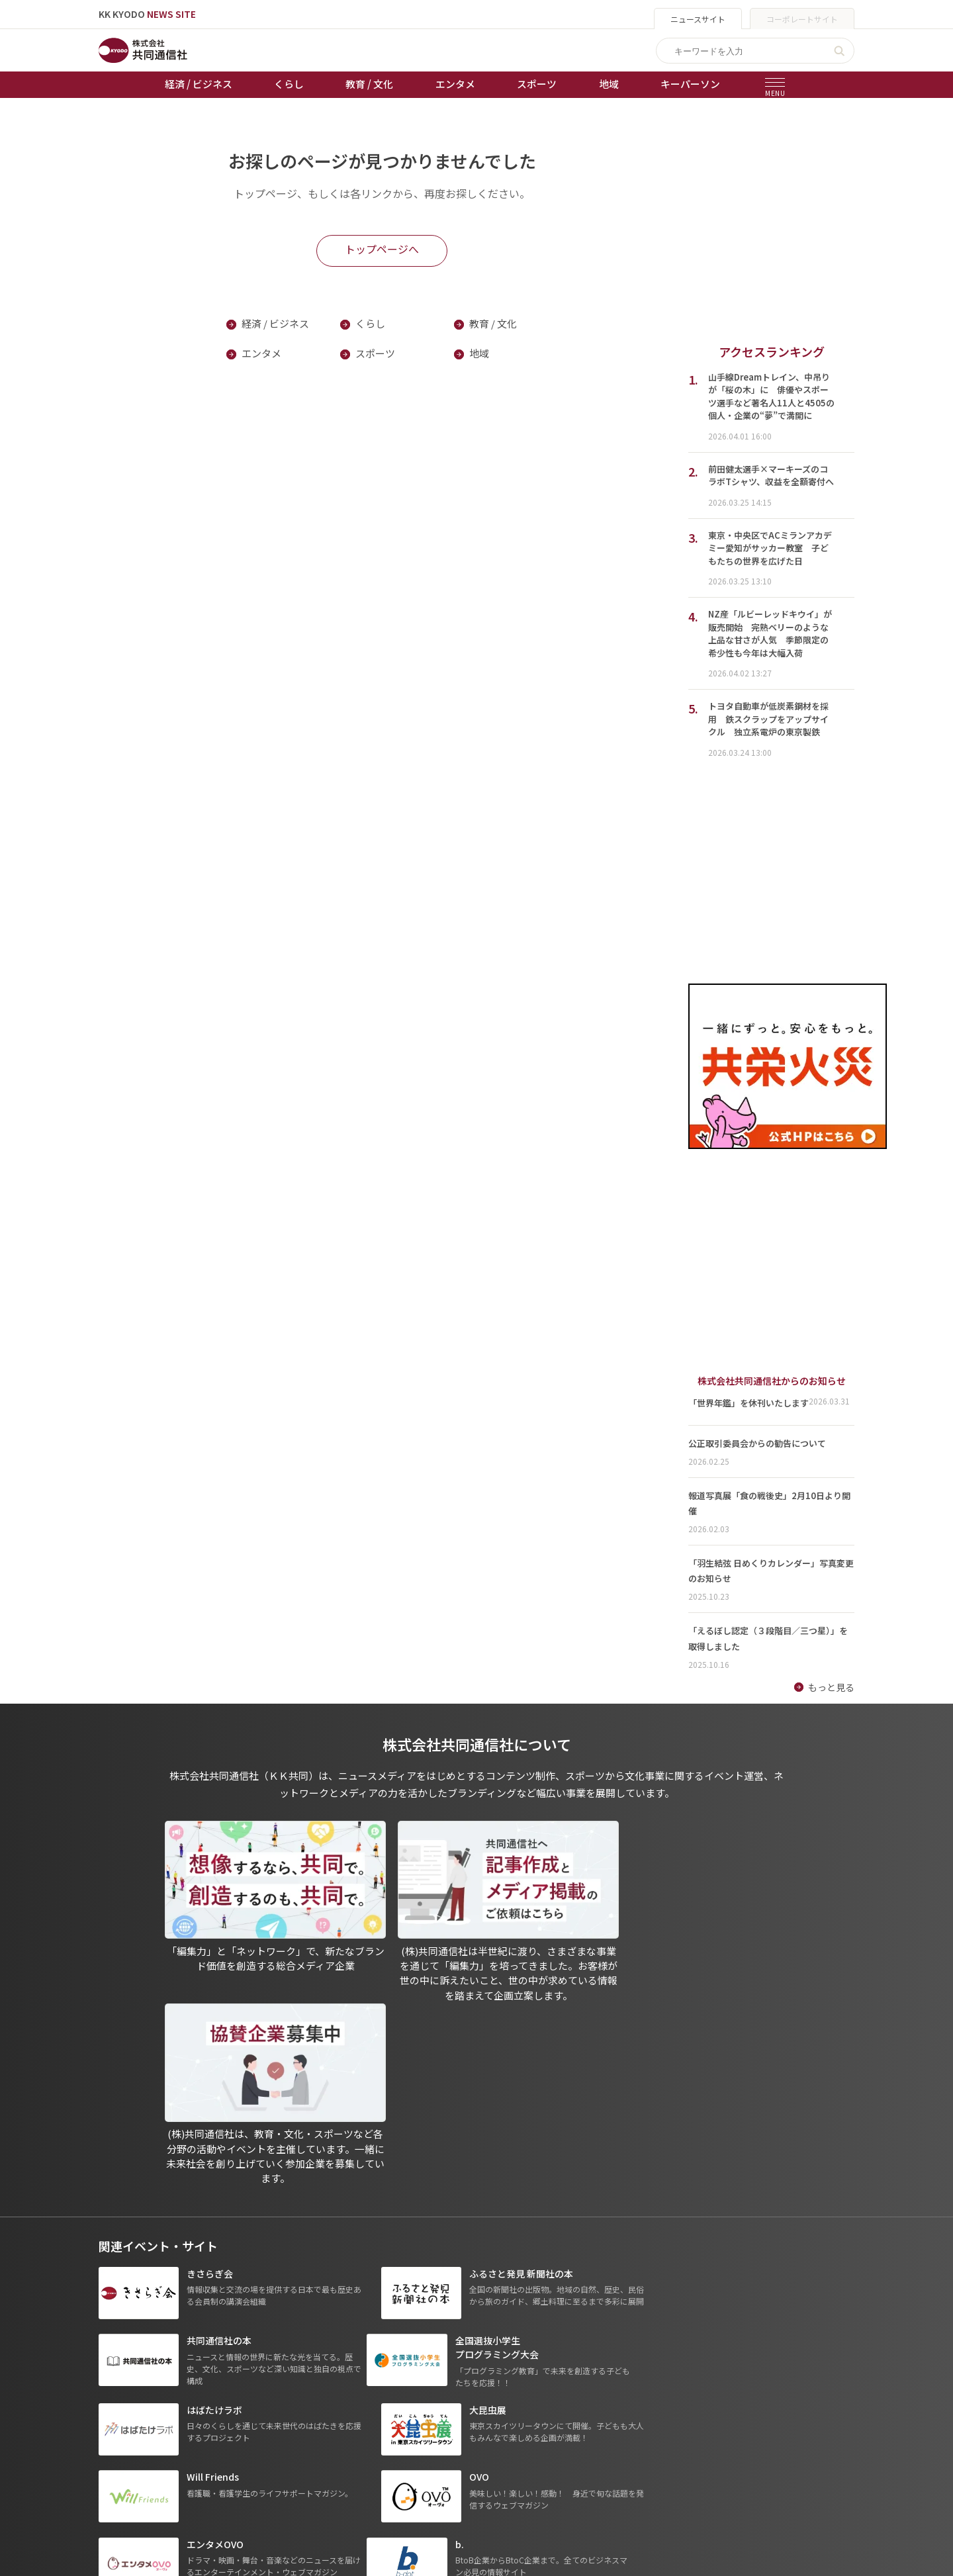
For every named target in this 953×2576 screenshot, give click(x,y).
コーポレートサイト (802, 18)
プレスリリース (242, 2484)
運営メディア (477, 2410)
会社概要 (468, 2429)
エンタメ (455, 84)
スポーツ (537, 84)
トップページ (126, 2373)
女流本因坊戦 (357, 2466)
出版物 (464, 2373)
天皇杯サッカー (362, 2373)
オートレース (357, 2392)
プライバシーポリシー (496, 2392)
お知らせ (117, 2392)
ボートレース (357, 2429)
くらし (289, 84)
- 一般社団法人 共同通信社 (649, 2392)
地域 (609, 84)
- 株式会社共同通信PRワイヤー (657, 2411)
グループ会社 (625, 2373)
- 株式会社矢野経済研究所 (648, 2429)
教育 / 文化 (369, 84)
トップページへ (382, 249)
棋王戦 (343, 2447)
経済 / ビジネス (198, 84)
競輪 (339, 2410)
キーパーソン (690, 84)
